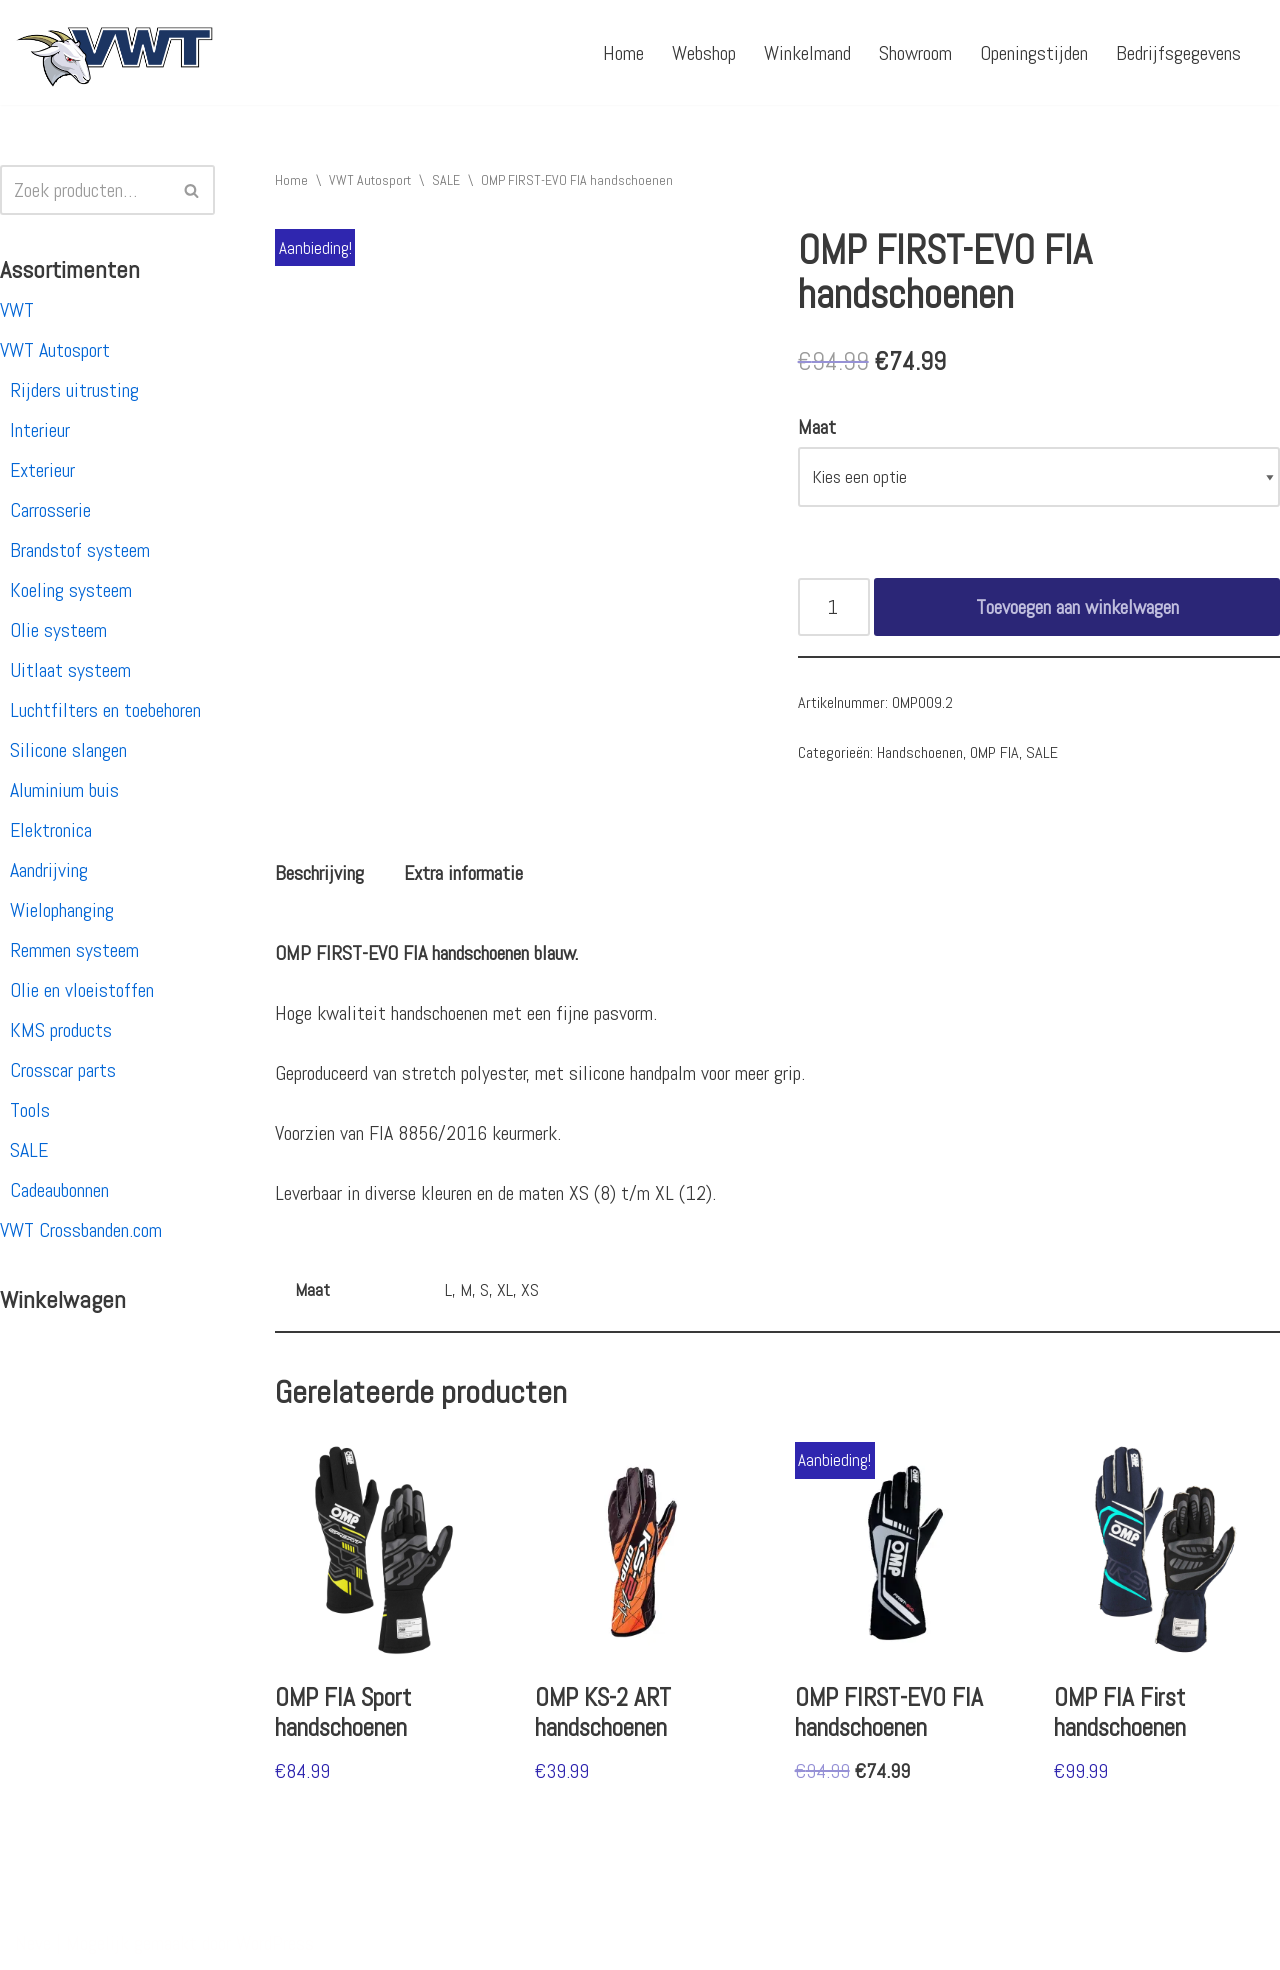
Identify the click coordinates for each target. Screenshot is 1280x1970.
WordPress (275, 1943)
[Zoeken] (85, 190)
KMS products (61, 1030)
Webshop (704, 53)
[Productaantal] (834, 607)
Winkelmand (807, 53)
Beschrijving (319, 873)
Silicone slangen (68, 750)
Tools (30, 1110)
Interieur (40, 430)
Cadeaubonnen (59, 1190)
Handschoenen (920, 752)
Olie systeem (58, 630)
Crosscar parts (63, 1070)
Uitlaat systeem (70, 670)
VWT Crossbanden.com (81, 1230)
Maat (817, 427)
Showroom (915, 53)
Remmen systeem (74, 950)
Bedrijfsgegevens (1178, 53)
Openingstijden (1034, 53)
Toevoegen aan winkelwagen (1077, 607)
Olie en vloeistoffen (82, 990)
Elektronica (51, 830)
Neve (33, 1943)
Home (623, 53)
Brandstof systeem (80, 550)
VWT (17, 310)
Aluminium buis (64, 790)
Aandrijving (49, 870)
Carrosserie (50, 510)
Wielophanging (62, 910)
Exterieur (42, 470)
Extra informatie (463, 873)
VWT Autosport (55, 350)
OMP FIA (994, 752)
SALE (29, 1150)
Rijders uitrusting (74, 390)
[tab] (319, 873)
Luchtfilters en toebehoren (105, 710)
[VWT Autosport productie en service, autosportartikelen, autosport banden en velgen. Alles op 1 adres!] (115, 52)
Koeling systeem (71, 590)
